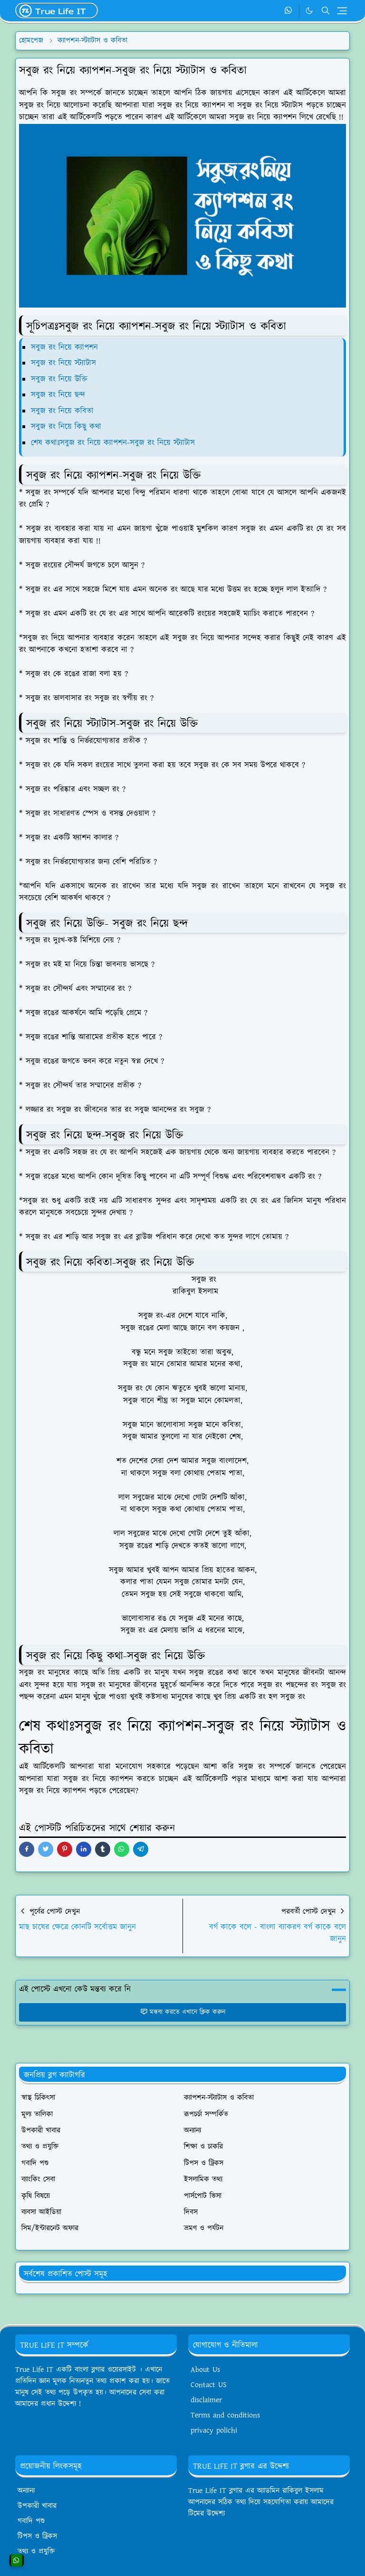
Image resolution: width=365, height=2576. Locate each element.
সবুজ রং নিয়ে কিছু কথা (66, 426)
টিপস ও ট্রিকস (37, 2536)
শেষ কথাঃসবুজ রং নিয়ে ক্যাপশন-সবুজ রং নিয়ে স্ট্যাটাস (114, 443)
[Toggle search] (325, 10)
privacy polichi (214, 2430)
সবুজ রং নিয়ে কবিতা (62, 411)
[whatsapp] (289, 11)
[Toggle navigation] (342, 11)
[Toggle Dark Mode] (309, 11)
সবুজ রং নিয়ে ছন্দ (58, 395)
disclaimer (206, 2400)
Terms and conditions (225, 2415)
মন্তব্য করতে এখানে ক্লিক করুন (182, 2012)
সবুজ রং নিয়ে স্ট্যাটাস (63, 363)
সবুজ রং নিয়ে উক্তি (59, 379)
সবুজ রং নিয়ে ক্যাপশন (64, 347)
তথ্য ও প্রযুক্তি (36, 2551)
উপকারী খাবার (37, 2506)
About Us (205, 2369)
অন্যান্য (26, 2490)
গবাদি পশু (31, 2521)
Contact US (209, 2384)
